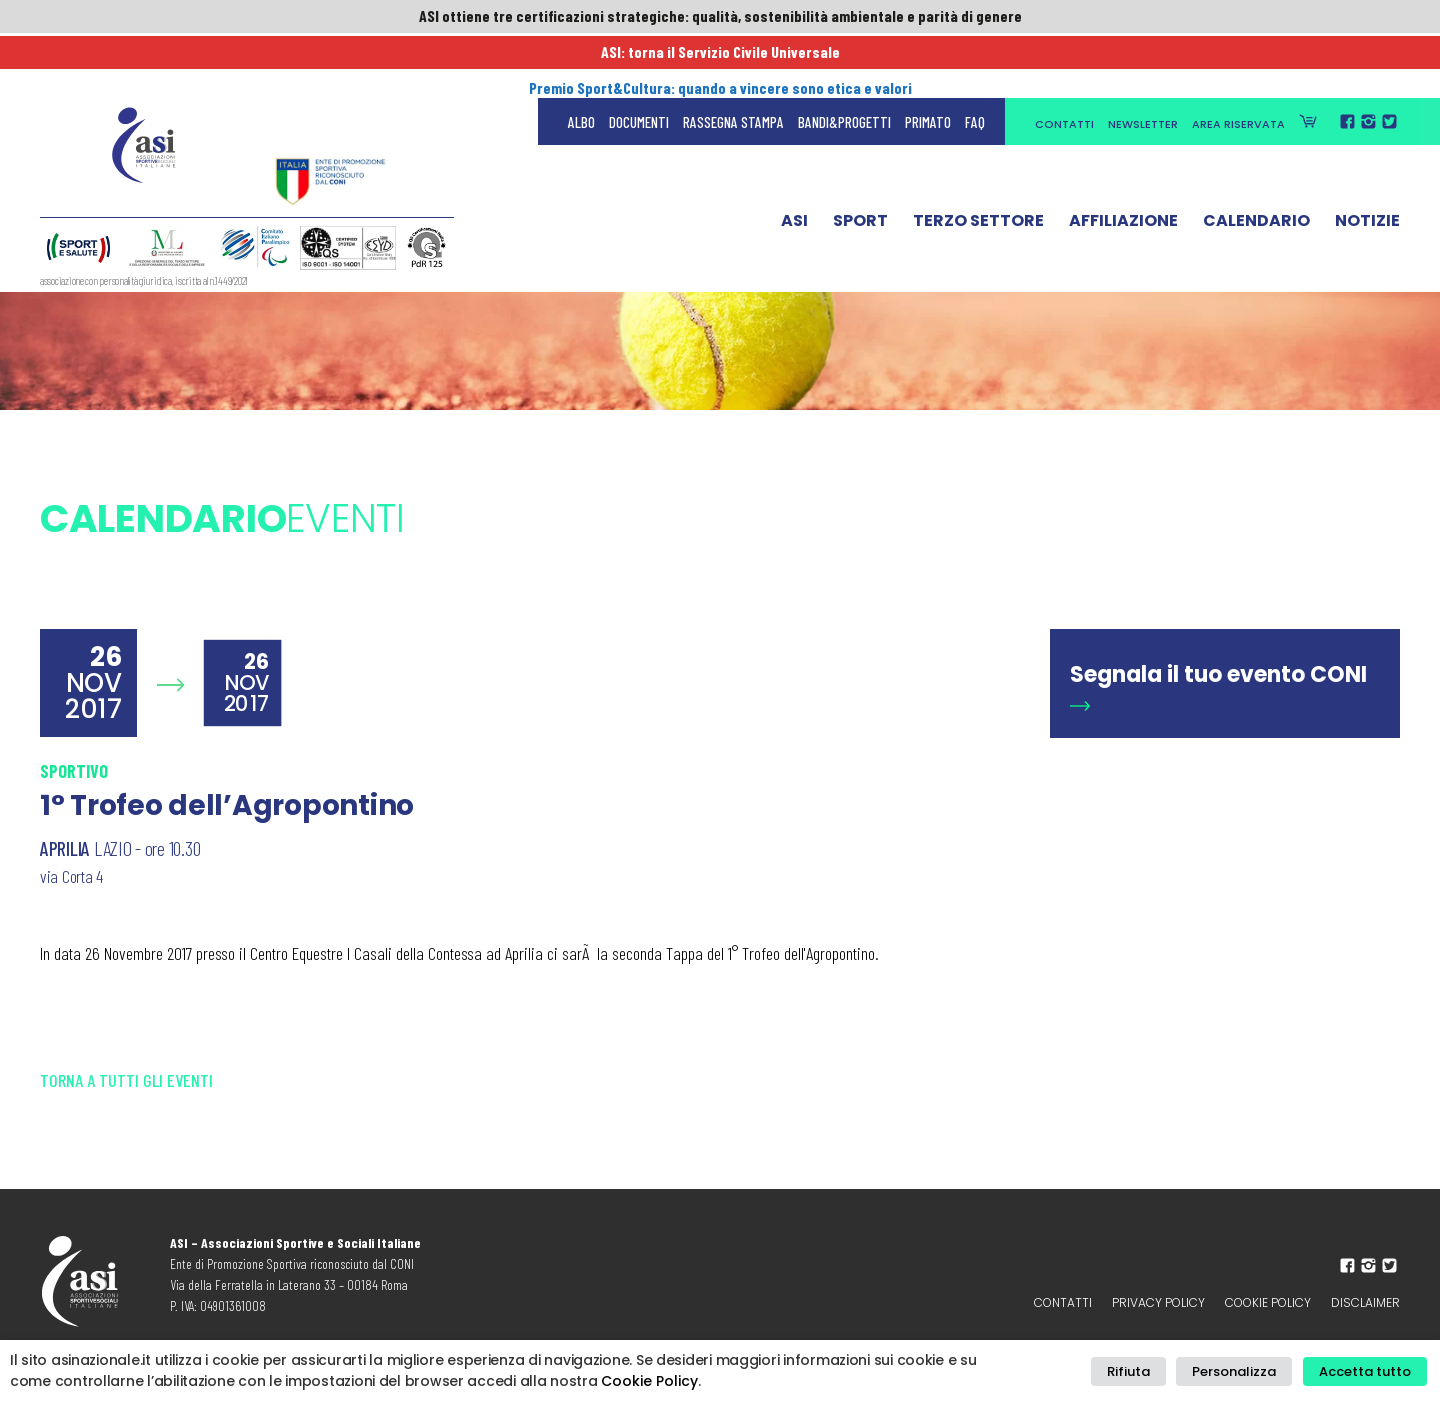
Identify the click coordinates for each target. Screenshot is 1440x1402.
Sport (860, 163)
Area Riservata (1238, 62)
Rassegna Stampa (733, 60)
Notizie (1367, 163)
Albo (581, 60)
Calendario (1256, 163)
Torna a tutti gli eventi (126, 1080)
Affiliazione (1123, 163)
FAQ (975, 60)
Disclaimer (1365, 1302)
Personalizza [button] (1244, 1371)
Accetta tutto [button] (1368, 1371)
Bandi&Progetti (844, 60)
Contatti (1064, 62)
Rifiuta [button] (1145, 1371)
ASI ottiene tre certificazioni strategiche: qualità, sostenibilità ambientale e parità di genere (720, 17)
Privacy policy (1158, 1302)
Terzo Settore (978, 163)
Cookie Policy (1268, 1302)
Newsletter (1143, 62)
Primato (928, 60)
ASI (794, 163)
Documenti (639, 60)
